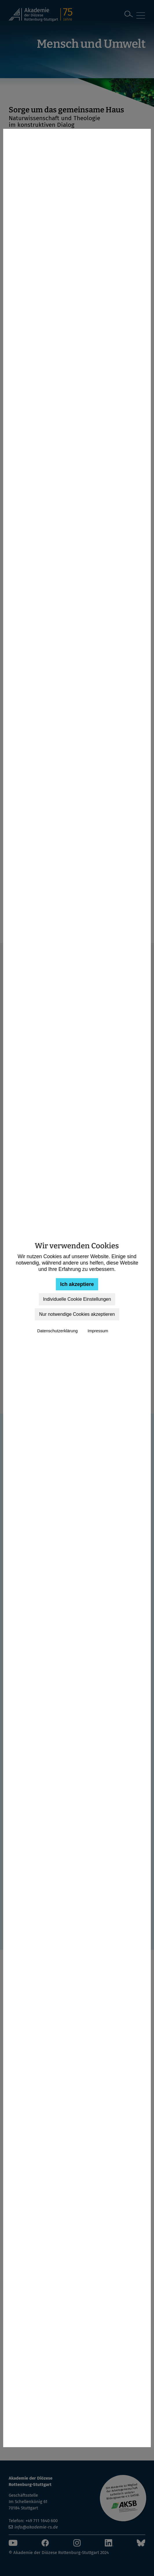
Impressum (97, 1331)
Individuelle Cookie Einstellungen (77, 1299)
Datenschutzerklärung (57, 1331)
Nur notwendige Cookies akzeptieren (77, 1314)
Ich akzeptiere (77, 1284)
